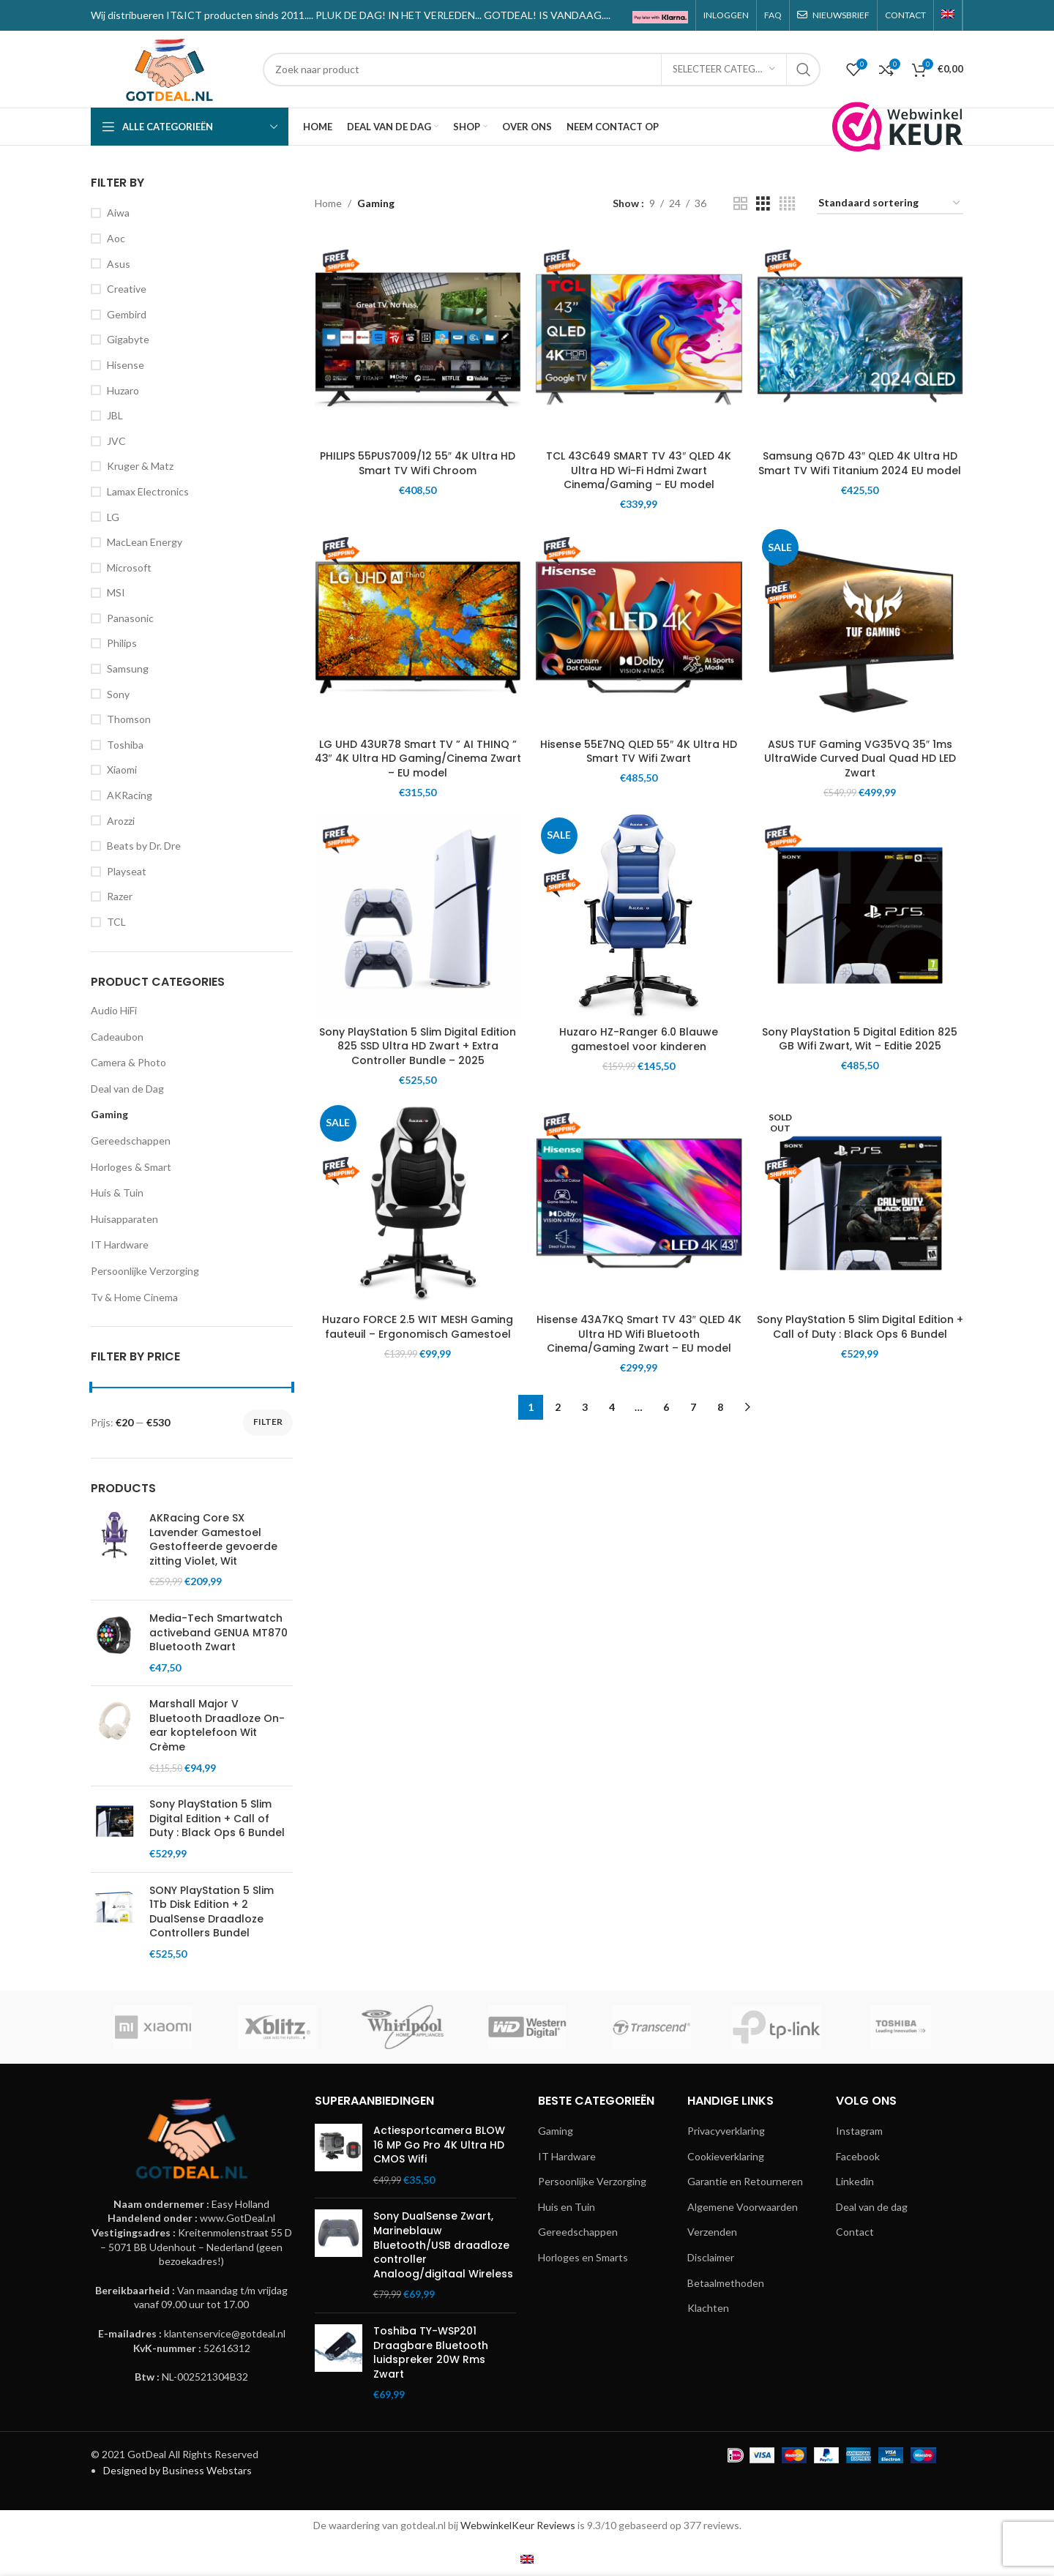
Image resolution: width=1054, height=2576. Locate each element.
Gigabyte (128, 339)
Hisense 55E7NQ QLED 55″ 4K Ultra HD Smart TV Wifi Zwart (638, 751)
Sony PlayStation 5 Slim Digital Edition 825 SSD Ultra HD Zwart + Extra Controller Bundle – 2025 (417, 1046)
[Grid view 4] (787, 204)
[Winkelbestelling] (890, 203)
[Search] (542, 69)
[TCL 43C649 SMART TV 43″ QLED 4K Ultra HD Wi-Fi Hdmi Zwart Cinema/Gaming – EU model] (639, 339)
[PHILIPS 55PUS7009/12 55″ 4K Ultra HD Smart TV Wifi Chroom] (418, 339)
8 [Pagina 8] (720, 1407)
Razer (119, 896)
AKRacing (129, 795)
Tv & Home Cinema (134, 1297)
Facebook (858, 2156)
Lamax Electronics (148, 491)
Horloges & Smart (131, 1167)
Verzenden (712, 2231)
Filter (268, 1421)
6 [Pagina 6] (666, 1407)
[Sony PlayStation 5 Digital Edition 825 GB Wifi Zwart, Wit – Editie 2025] (860, 915)
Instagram (859, 2130)
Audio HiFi (114, 1010)
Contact (855, 2231)
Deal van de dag (872, 2207)
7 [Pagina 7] (693, 1407)
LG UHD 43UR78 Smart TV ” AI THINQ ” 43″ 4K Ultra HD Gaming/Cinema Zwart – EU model (418, 758)
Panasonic (130, 618)
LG (113, 517)
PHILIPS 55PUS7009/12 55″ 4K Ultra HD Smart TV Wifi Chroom (417, 463)
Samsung (128, 668)
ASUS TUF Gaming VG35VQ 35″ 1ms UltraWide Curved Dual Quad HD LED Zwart (860, 758)
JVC (116, 441)
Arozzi (121, 821)
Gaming (109, 1114)
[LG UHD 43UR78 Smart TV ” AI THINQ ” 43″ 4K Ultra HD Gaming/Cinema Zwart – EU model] (418, 627)
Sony (118, 694)
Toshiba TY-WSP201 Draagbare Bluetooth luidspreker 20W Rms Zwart (430, 2352)
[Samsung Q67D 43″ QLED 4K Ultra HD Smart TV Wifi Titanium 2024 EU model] (860, 339)
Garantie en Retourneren (745, 2181)
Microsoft (129, 567)
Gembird (126, 314)
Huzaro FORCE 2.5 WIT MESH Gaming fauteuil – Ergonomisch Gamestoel (417, 1326)
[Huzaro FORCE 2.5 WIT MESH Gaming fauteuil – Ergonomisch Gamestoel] (418, 1203)
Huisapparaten (124, 1219)
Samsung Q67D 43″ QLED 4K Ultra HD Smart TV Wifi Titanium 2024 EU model (859, 463)
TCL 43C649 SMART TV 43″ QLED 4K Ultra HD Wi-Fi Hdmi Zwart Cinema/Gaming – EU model (638, 470)
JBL (115, 415)
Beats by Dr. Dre (144, 845)
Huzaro (123, 390)
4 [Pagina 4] (612, 1407)
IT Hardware (120, 1244)
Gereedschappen (131, 1140)
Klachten (708, 2308)
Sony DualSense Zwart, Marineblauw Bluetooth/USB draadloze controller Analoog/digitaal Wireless (443, 2244)
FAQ (773, 15)
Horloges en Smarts (583, 2257)
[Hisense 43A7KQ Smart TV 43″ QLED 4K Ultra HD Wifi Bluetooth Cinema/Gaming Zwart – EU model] (639, 1203)
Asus (118, 264)
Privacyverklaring (726, 2130)
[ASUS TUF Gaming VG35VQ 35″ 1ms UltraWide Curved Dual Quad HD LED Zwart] (860, 627)
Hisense (125, 365)
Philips (122, 643)
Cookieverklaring (725, 2156)
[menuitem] (947, 15)
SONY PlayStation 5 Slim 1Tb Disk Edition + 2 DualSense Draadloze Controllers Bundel (211, 1912)
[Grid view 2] (740, 204)
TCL (116, 922)
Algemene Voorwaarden (742, 2207)
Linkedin (855, 2181)
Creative (126, 288)
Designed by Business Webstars (177, 2470)
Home (328, 203)
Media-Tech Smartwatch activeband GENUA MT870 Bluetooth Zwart (218, 1632)
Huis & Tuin (117, 1192)
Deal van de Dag (127, 1088)
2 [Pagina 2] (558, 1407)
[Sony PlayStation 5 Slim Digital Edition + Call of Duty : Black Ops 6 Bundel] (860, 1203)
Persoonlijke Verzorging (145, 1271)
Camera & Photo (128, 1062)
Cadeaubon (117, 1036)
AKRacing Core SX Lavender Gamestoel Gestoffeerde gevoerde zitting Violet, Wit (213, 1539)
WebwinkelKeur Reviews (517, 2525)
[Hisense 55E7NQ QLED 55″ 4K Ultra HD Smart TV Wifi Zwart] (639, 627)
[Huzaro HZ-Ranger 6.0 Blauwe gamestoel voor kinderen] (639, 915)
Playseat (126, 871)
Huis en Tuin (566, 2207)
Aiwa (118, 212)
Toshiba (125, 744)
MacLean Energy (144, 542)
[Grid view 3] (763, 204)
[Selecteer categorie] (724, 69)
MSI (116, 592)
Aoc (116, 238)
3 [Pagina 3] (585, 1407)
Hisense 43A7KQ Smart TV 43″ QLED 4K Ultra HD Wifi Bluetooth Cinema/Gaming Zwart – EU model (639, 1333)
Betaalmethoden (725, 2283)
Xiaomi (122, 769)
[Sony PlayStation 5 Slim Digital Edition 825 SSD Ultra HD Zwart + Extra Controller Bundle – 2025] (418, 915)
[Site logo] (169, 67)
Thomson (129, 719)
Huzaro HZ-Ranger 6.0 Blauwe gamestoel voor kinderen (638, 1039)
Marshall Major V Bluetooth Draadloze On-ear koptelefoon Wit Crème (217, 1725)
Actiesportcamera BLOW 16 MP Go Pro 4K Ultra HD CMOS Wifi (439, 2145)
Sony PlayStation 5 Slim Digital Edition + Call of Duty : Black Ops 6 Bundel (217, 1818)
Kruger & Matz (140, 466)
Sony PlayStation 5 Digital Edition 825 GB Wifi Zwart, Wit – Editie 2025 (859, 1039)
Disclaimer (710, 2257)
